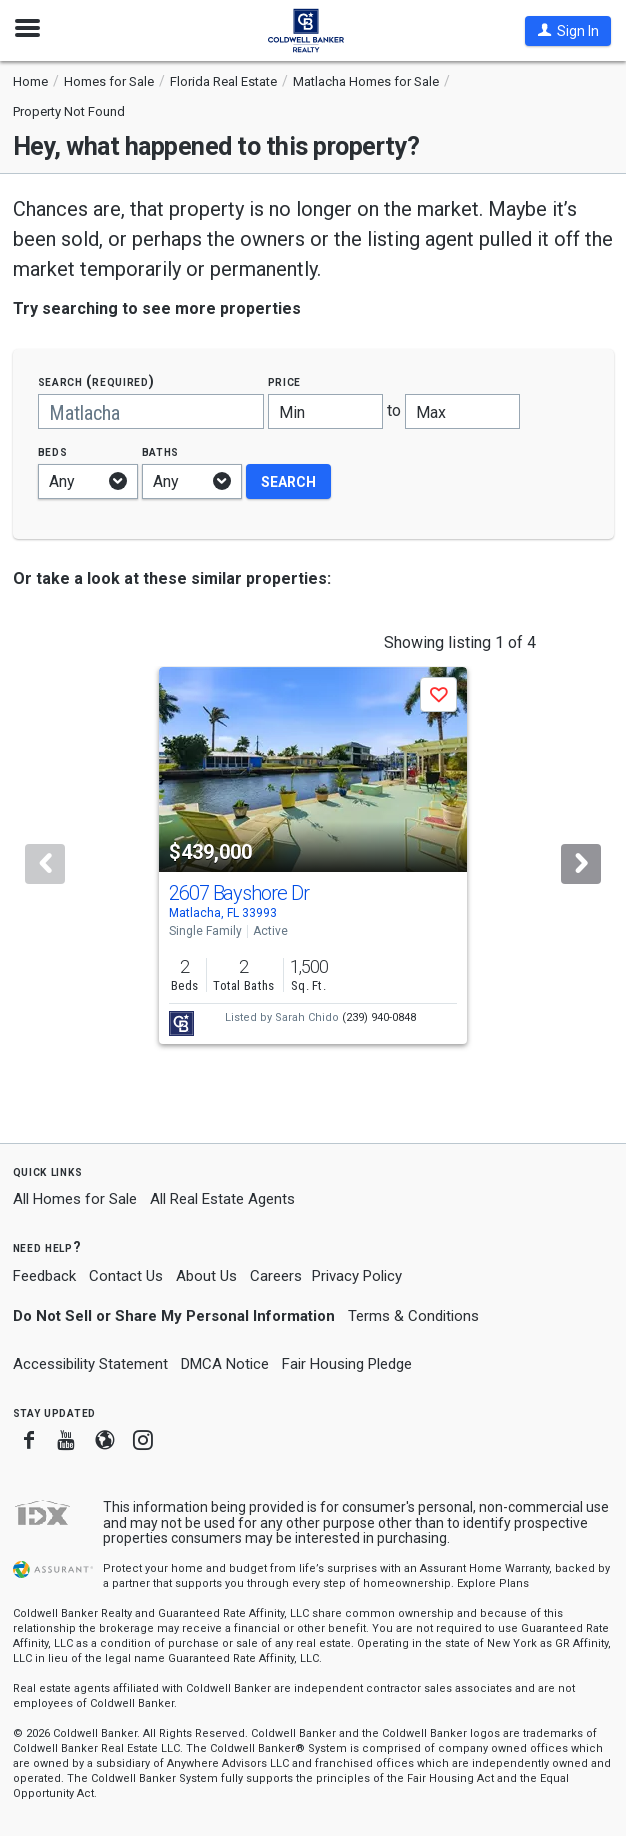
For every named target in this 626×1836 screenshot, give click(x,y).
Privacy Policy (357, 1276)
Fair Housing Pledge (347, 1364)
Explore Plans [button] (493, 1583)
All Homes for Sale (75, 1199)
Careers (276, 1276)
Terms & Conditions (413, 1316)
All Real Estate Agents (222, 1199)
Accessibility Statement (90, 1364)
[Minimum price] (325, 411)
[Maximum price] (462, 411)
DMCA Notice (225, 1364)
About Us (206, 1276)
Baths (161, 451)
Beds (53, 451)
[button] (568, 31)
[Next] (581, 864)
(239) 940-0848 (379, 1017)
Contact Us (126, 1276)
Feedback (44, 1276)
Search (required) (96, 381)
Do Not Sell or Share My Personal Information (174, 1316)
